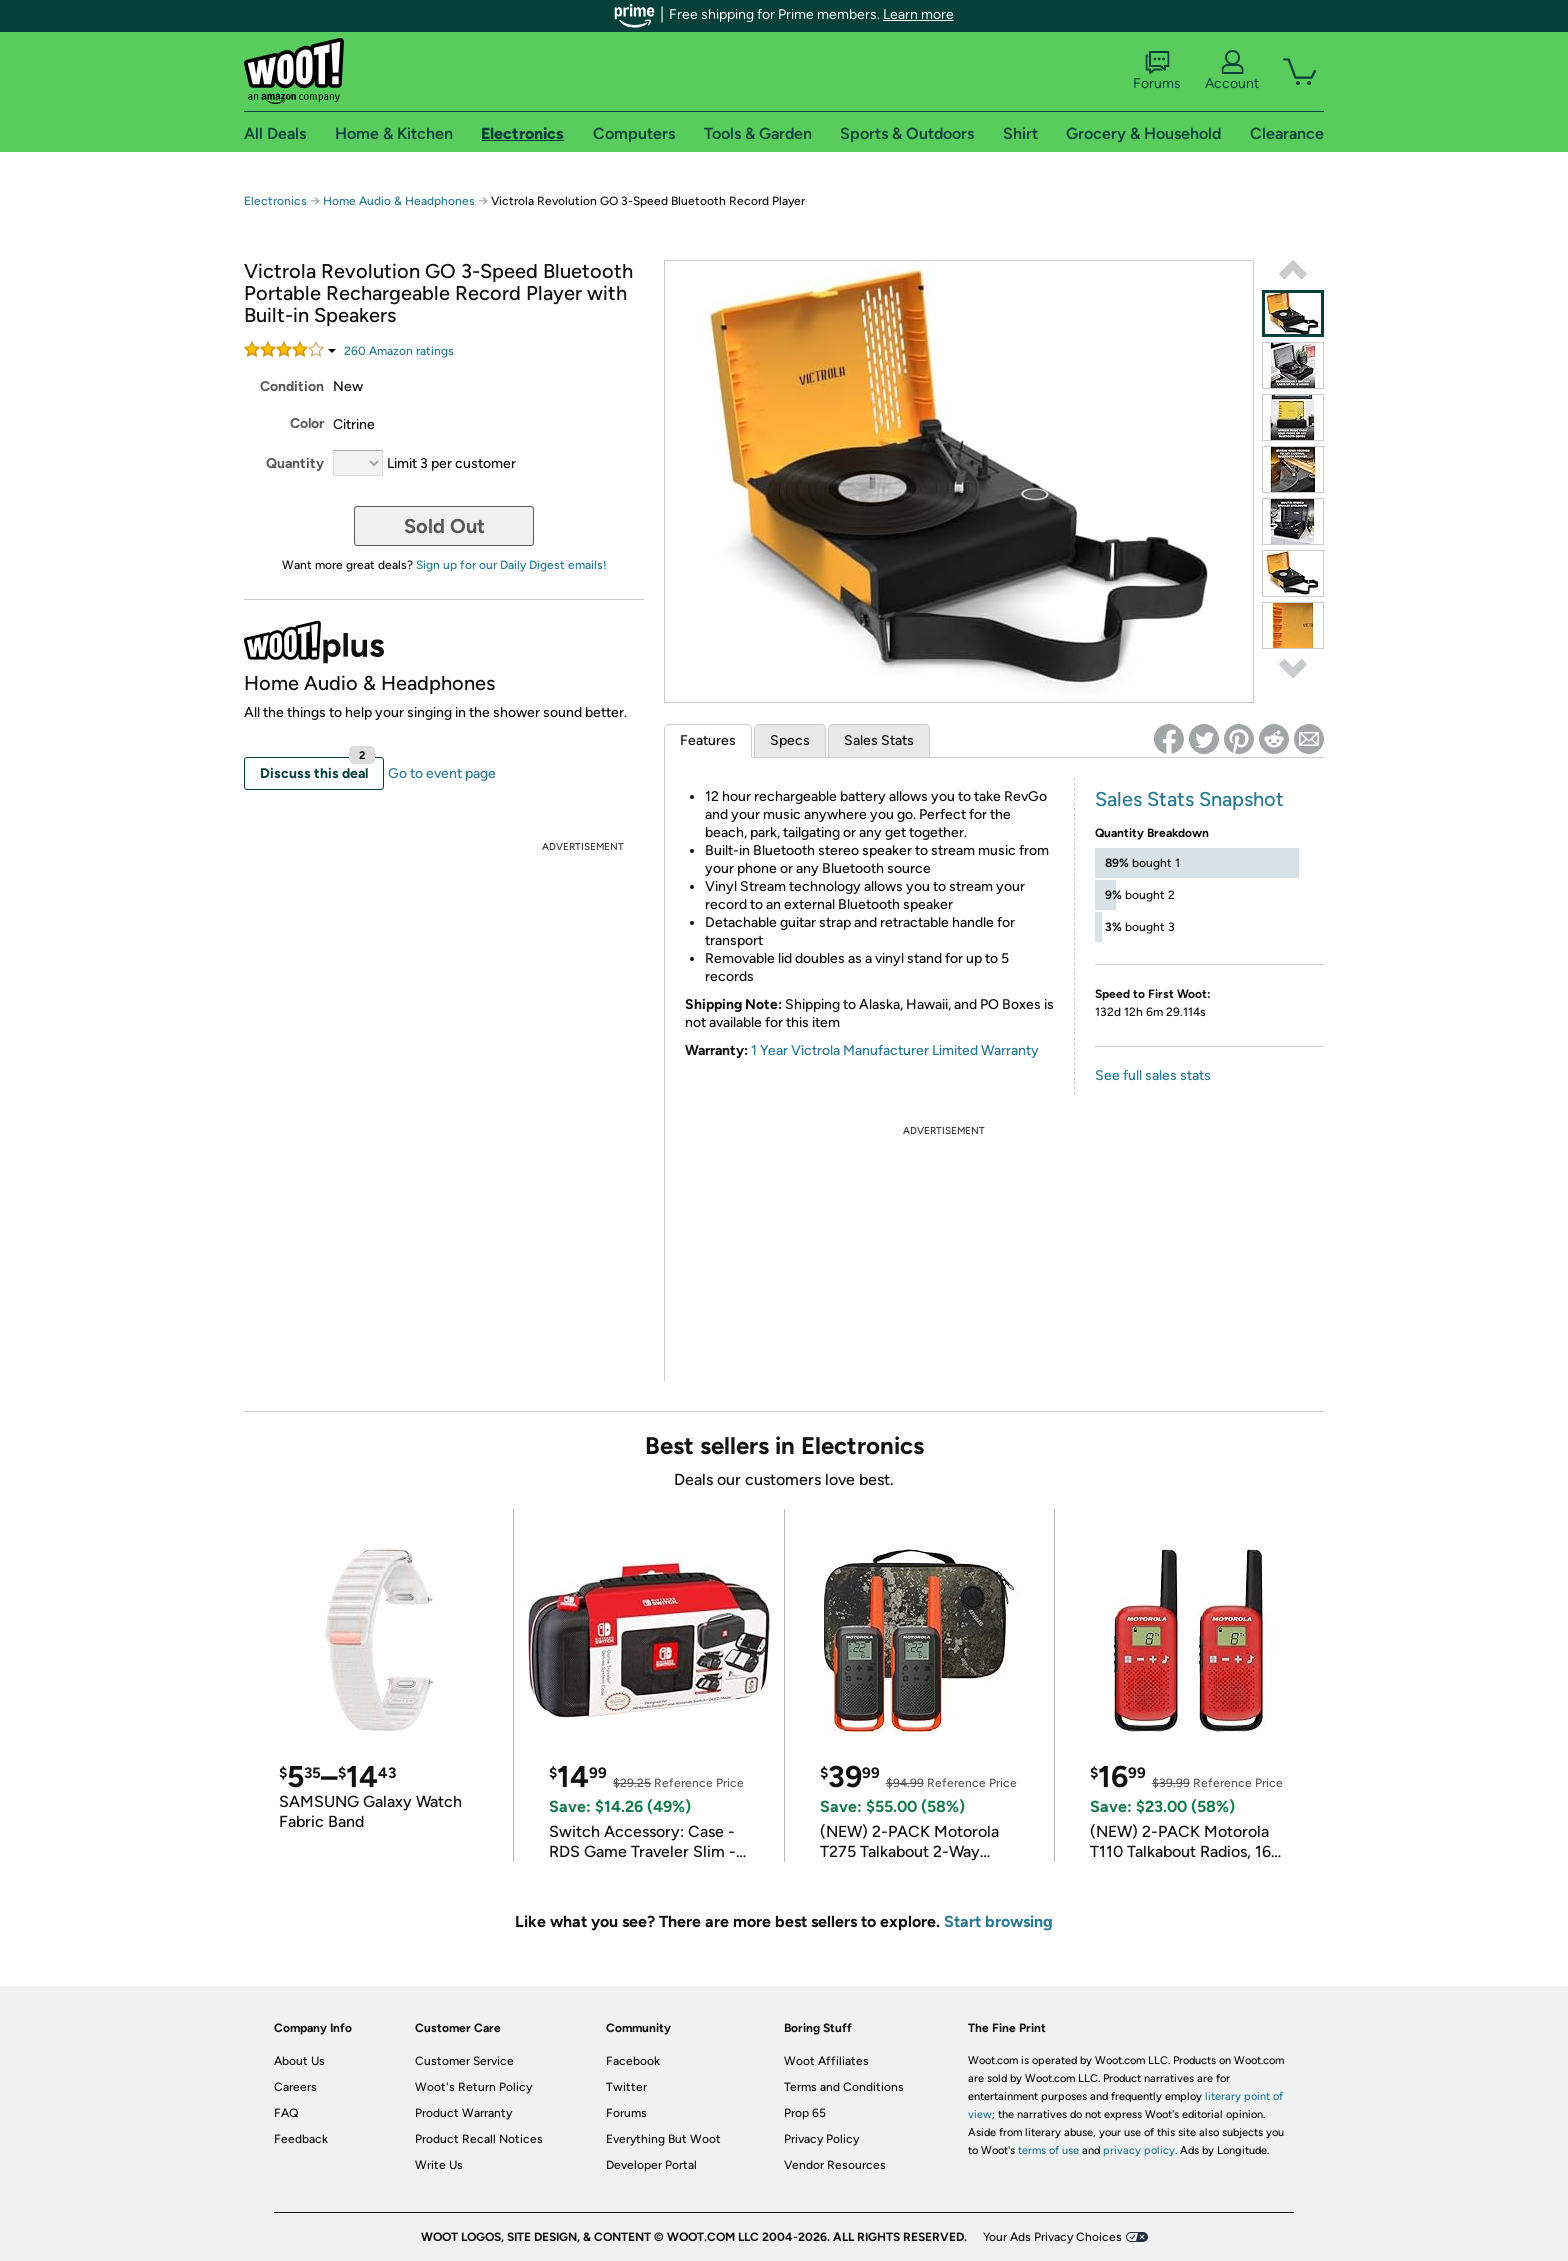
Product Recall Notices (479, 2139)
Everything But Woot (663, 2139)
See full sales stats (1153, 1075)
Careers (295, 2087)
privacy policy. (1140, 2150)
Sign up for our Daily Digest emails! (511, 565)
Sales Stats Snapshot (1189, 799)
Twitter (626, 2087)
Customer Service (464, 2061)
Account (1232, 71)
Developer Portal (651, 2165)
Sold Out (444, 526)
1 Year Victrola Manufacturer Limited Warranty (895, 1050)
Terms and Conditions (844, 2087)
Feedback (301, 2139)
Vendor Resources (835, 2165)
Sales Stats (879, 740)
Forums (1157, 71)
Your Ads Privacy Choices (1052, 2237)
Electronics (275, 201)
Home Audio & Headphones (399, 201)
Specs (790, 740)
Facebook (633, 2061)
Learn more (918, 14)
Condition (292, 386)
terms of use (1048, 2150)
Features (708, 740)
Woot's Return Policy (473, 2087)
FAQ (286, 2113)
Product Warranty (463, 2113)
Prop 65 (805, 2113)
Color (307, 423)
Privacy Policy (821, 2139)
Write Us (439, 2165)
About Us (299, 2061)
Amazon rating (399, 351)
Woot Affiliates (826, 2061)
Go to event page (442, 773)
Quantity (295, 463)
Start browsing (998, 1921)
